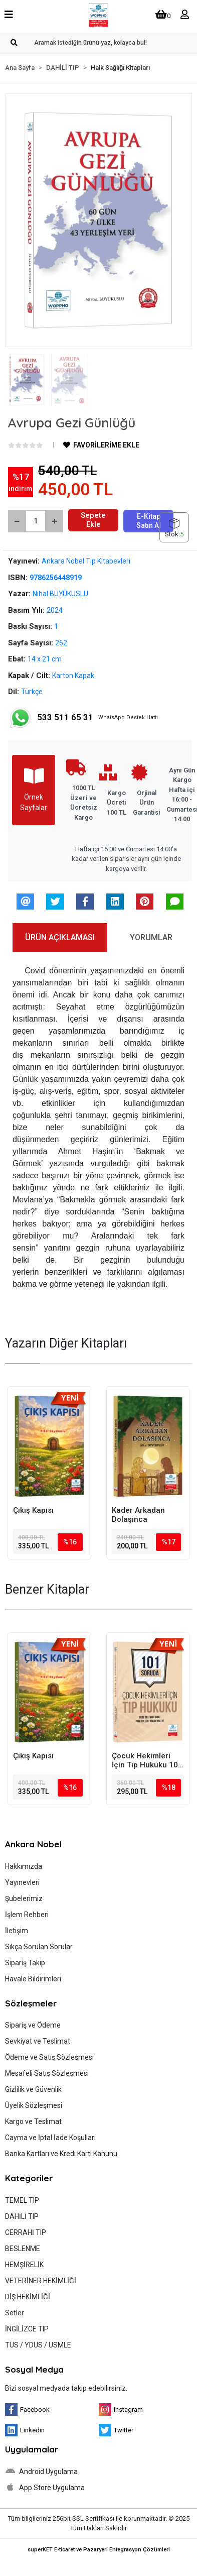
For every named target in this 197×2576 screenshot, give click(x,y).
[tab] (60, 937)
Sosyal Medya (34, 2369)
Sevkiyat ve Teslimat (37, 2041)
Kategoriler (29, 2178)
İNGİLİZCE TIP (27, 2329)
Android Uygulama (41, 2471)
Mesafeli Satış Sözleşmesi (47, 2073)
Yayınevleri (22, 1882)
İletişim (16, 1931)
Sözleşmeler (31, 2003)
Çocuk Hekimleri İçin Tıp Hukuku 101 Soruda (147, 1760)
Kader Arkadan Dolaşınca (138, 1515)
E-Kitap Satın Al (148, 520)
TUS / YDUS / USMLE (38, 2345)
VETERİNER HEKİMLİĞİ (40, 2281)
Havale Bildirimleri (33, 1979)
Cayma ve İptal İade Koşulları (50, 2138)
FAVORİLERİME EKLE (101, 445)
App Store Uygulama (45, 2487)
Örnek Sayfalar (33, 789)
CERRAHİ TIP (25, 2232)
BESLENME (22, 2249)
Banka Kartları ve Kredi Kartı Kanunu (61, 2154)
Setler (14, 2313)
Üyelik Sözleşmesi (33, 2105)
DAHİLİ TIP (22, 2216)
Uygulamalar (31, 2449)
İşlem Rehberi (27, 1915)
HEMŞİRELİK (24, 2265)
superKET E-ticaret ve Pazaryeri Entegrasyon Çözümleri (99, 2549)
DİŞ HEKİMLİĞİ (27, 2297)
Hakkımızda (23, 1866)
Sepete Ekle (93, 520)
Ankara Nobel (33, 1844)
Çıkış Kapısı (33, 1510)
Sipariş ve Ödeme (33, 2025)
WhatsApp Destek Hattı (83, 718)
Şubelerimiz (24, 1898)
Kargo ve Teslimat (33, 2121)
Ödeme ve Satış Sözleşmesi (49, 2057)
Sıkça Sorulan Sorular (39, 1947)
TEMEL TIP (22, 2200)
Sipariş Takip (25, 1963)
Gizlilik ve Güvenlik (33, 2089)
